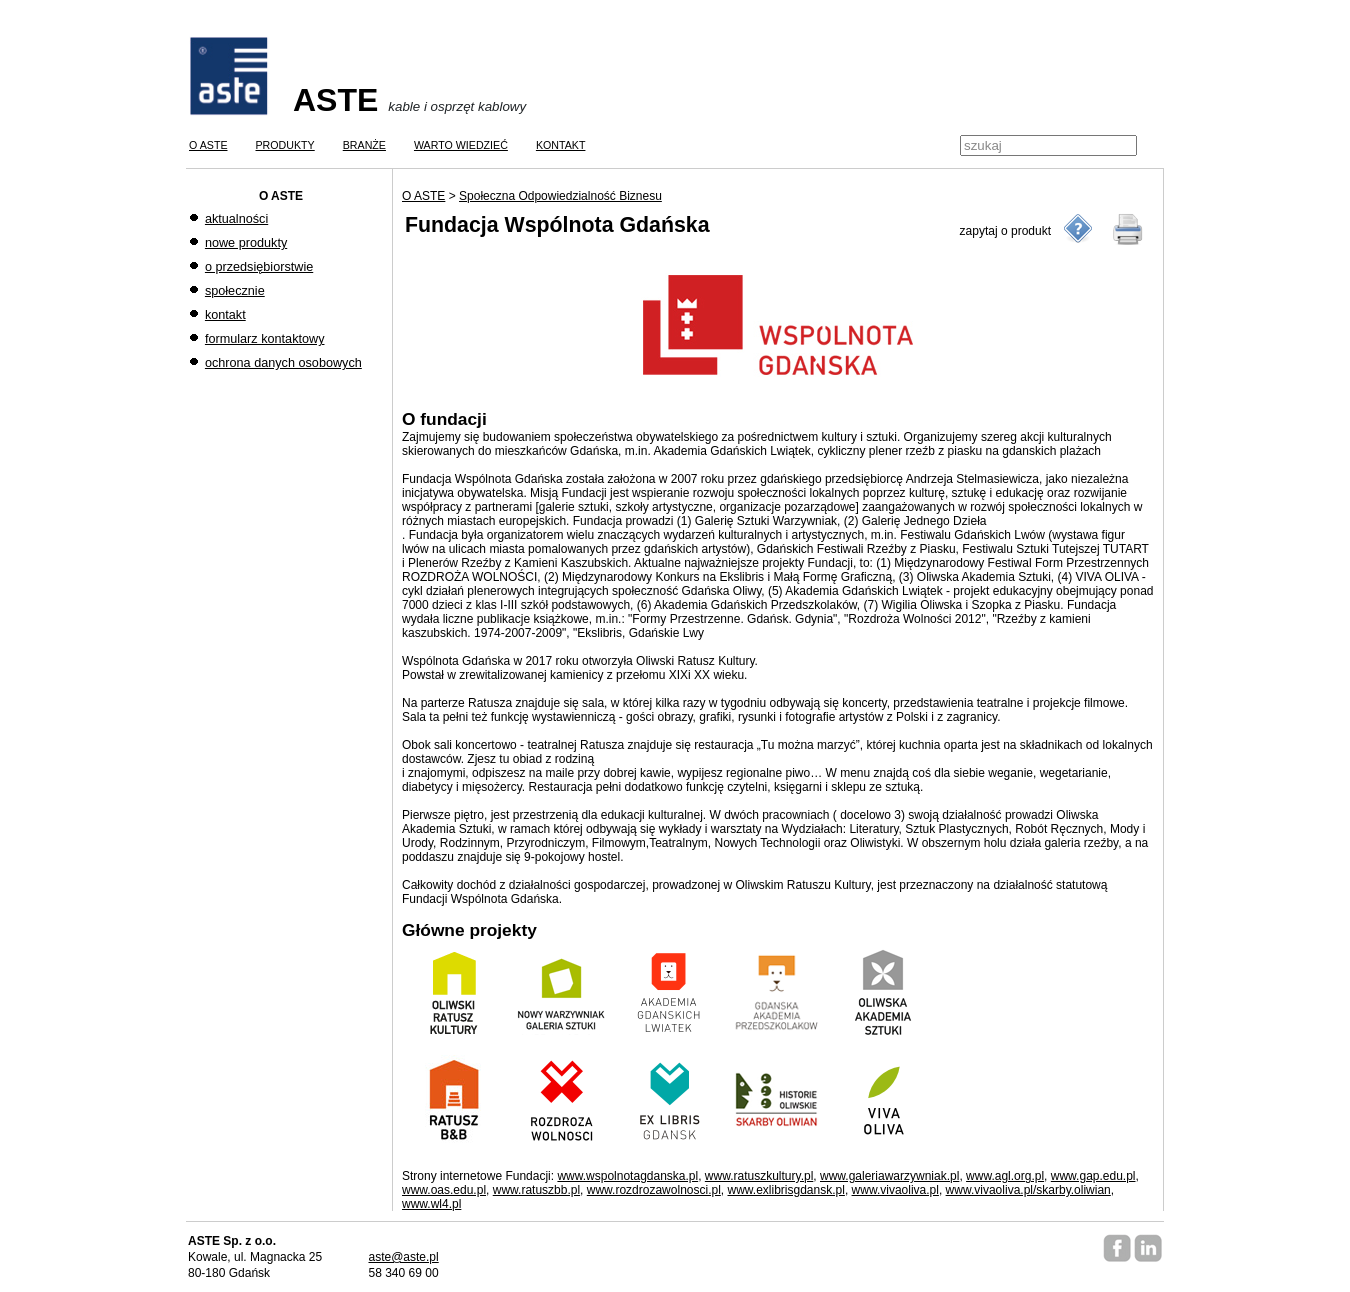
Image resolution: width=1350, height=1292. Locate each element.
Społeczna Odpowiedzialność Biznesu (560, 196)
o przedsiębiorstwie (259, 267)
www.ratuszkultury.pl (759, 1176)
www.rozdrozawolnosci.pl (654, 1190)
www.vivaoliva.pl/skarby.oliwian (1028, 1190)
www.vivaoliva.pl (895, 1190)
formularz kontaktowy (265, 339)
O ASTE (423, 196)
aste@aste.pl (403, 1257)
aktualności (236, 219)
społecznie (235, 291)
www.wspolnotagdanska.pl (627, 1176)
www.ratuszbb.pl (536, 1190)
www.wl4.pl (431, 1204)
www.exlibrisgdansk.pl (786, 1190)
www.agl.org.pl (1005, 1176)
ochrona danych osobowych (283, 363)
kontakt (225, 315)
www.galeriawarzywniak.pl (889, 1176)
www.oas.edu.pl (444, 1190)
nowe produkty (246, 243)
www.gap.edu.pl (1093, 1176)
